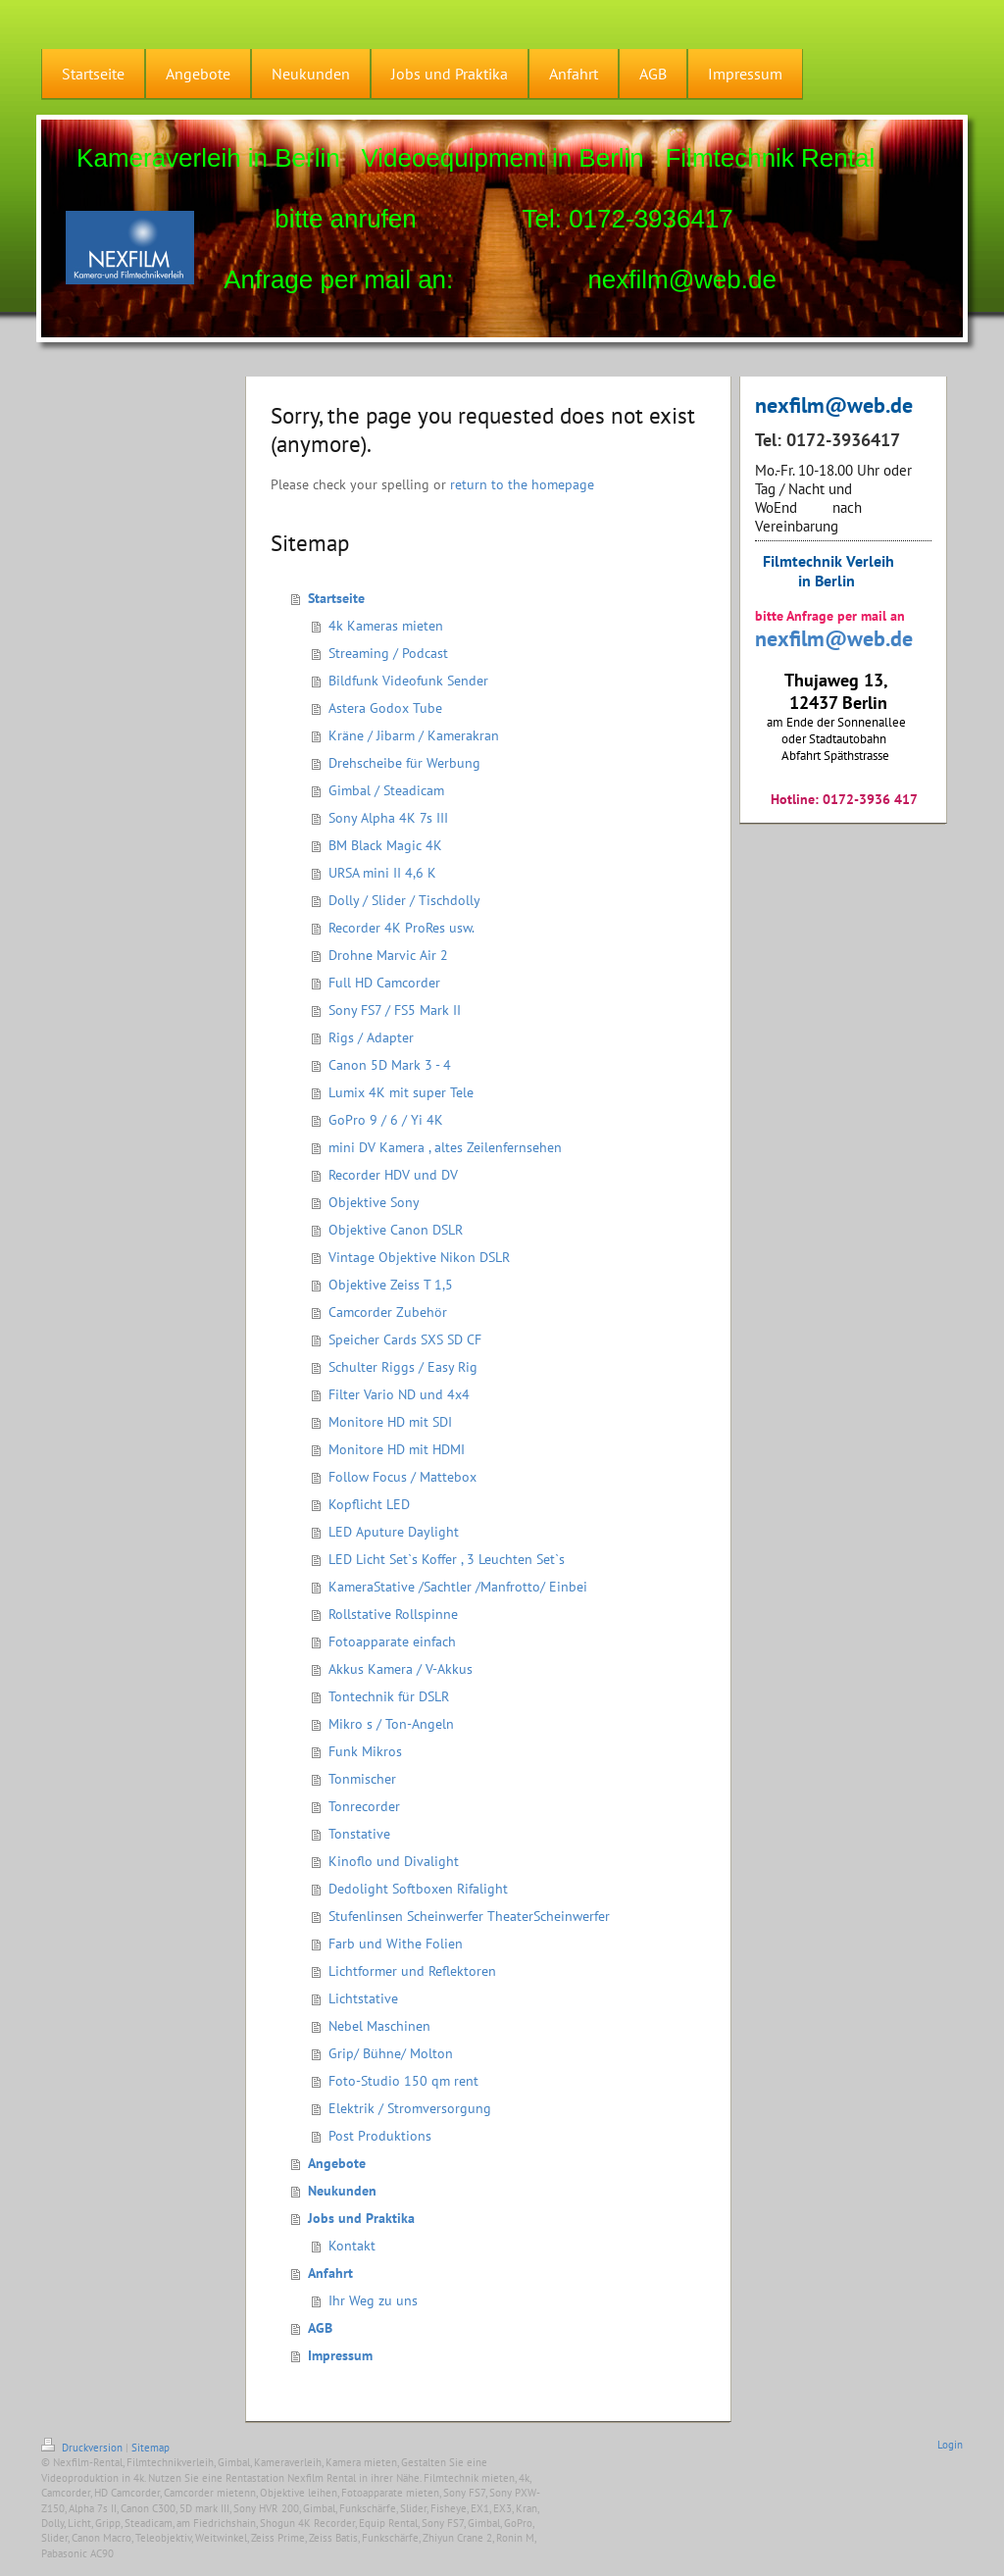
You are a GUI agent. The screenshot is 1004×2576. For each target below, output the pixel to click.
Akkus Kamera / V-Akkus (400, 1669)
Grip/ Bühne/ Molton (390, 2053)
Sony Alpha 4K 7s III (388, 818)
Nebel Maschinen (379, 2026)
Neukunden (342, 2190)
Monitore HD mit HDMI (396, 1449)
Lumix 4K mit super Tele (401, 1092)
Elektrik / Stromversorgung (409, 2108)
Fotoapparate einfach (392, 1641)
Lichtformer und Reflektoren (412, 1971)
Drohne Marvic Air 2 (388, 955)
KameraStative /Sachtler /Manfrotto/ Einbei (457, 1586)
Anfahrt (330, 2273)
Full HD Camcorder (384, 982)
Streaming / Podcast (388, 653)
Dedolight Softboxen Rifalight (418, 1888)
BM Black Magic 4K (385, 845)
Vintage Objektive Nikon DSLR (419, 1257)
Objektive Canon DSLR (395, 1229)
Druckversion (83, 2447)
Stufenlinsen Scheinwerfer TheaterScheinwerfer (469, 1916)
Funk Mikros (365, 1751)
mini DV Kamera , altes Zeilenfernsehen (445, 1147)
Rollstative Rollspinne (393, 1614)
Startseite (336, 598)
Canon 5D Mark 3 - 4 (389, 1065)
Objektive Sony (374, 1202)
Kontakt (352, 2245)
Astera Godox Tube (385, 708)
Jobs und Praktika (361, 2218)
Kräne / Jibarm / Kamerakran (413, 735)
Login (950, 2444)
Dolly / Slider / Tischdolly (404, 900)
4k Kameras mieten (385, 625)
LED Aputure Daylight (393, 1532)
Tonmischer (362, 1779)
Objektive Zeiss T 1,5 (390, 1284)
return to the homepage (522, 484)
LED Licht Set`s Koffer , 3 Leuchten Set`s (446, 1559)
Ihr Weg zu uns (373, 2300)
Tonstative (359, 1834)
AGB (320, 2328)
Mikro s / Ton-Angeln (391, 1724)
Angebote (337, 2163)
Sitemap (150, 2447)
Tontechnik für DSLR (388, 1696)
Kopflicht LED (369, 1504)
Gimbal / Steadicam (386, 790)
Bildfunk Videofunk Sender (408, 680)
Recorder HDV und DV (393, 1175)
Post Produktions (379, 2136)
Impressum (340, 2355)
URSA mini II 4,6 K (382, 873)
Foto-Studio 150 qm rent (403, 2081)
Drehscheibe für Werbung (404, 763)
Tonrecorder (364, 1806)
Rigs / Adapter (371, 1037)
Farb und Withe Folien (395, 1943)
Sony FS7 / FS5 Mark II (394, 1010)
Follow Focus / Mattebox (402, 1477)
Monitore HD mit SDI (390, 1422)
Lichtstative (363, 1998)
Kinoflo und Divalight (393, 1861)
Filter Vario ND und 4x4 (399, 1394)
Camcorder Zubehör (387, 1312)
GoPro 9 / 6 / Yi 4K (385, 1120)
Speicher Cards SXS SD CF (404, 1339)
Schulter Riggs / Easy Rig (402, 1367)
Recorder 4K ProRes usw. (401, 927)
